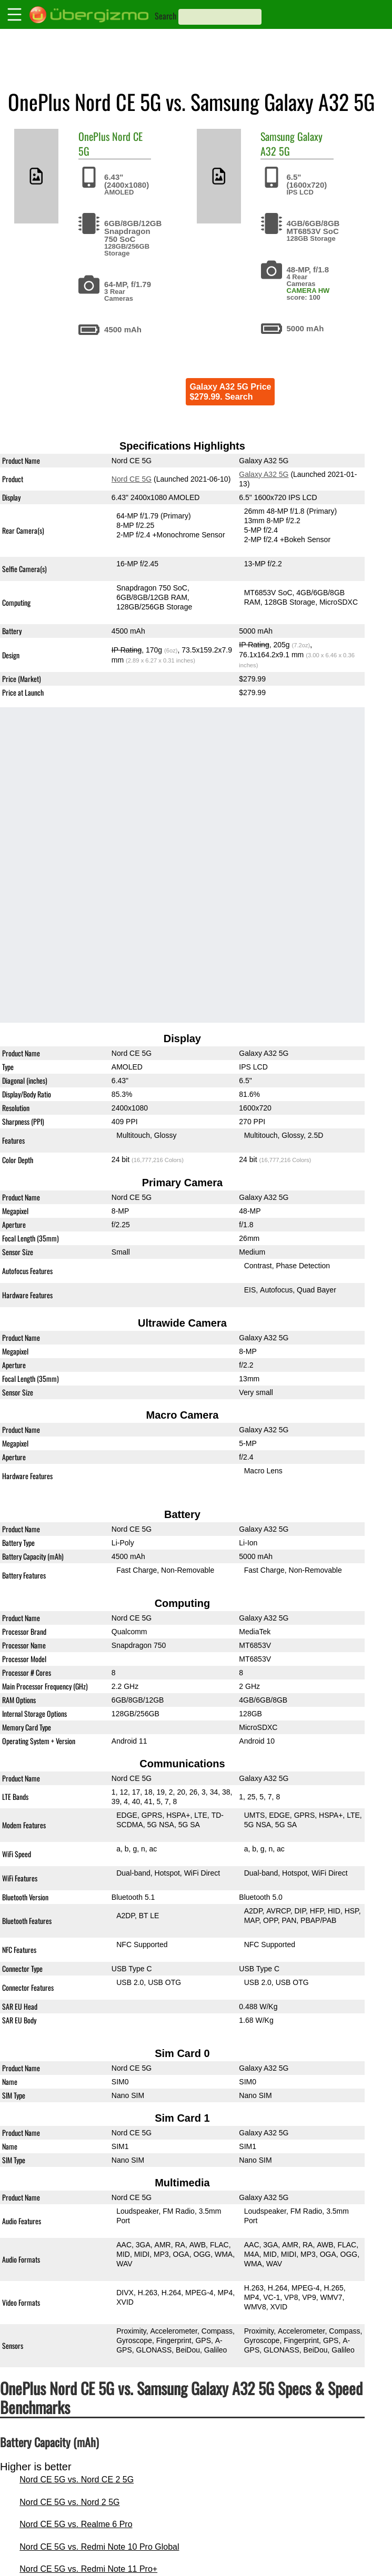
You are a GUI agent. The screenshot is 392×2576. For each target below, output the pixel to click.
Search (165, 15)
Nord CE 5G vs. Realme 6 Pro (75, 2524)
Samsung (277, 136)
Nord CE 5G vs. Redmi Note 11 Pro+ (88, 2568)
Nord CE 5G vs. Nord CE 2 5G (76, 2479)
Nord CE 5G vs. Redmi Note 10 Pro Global (99, 2546)
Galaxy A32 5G (263, 474)
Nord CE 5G (132, 479)
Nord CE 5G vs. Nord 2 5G (69, 2502)
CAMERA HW (308, 290)
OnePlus (93, 136)
